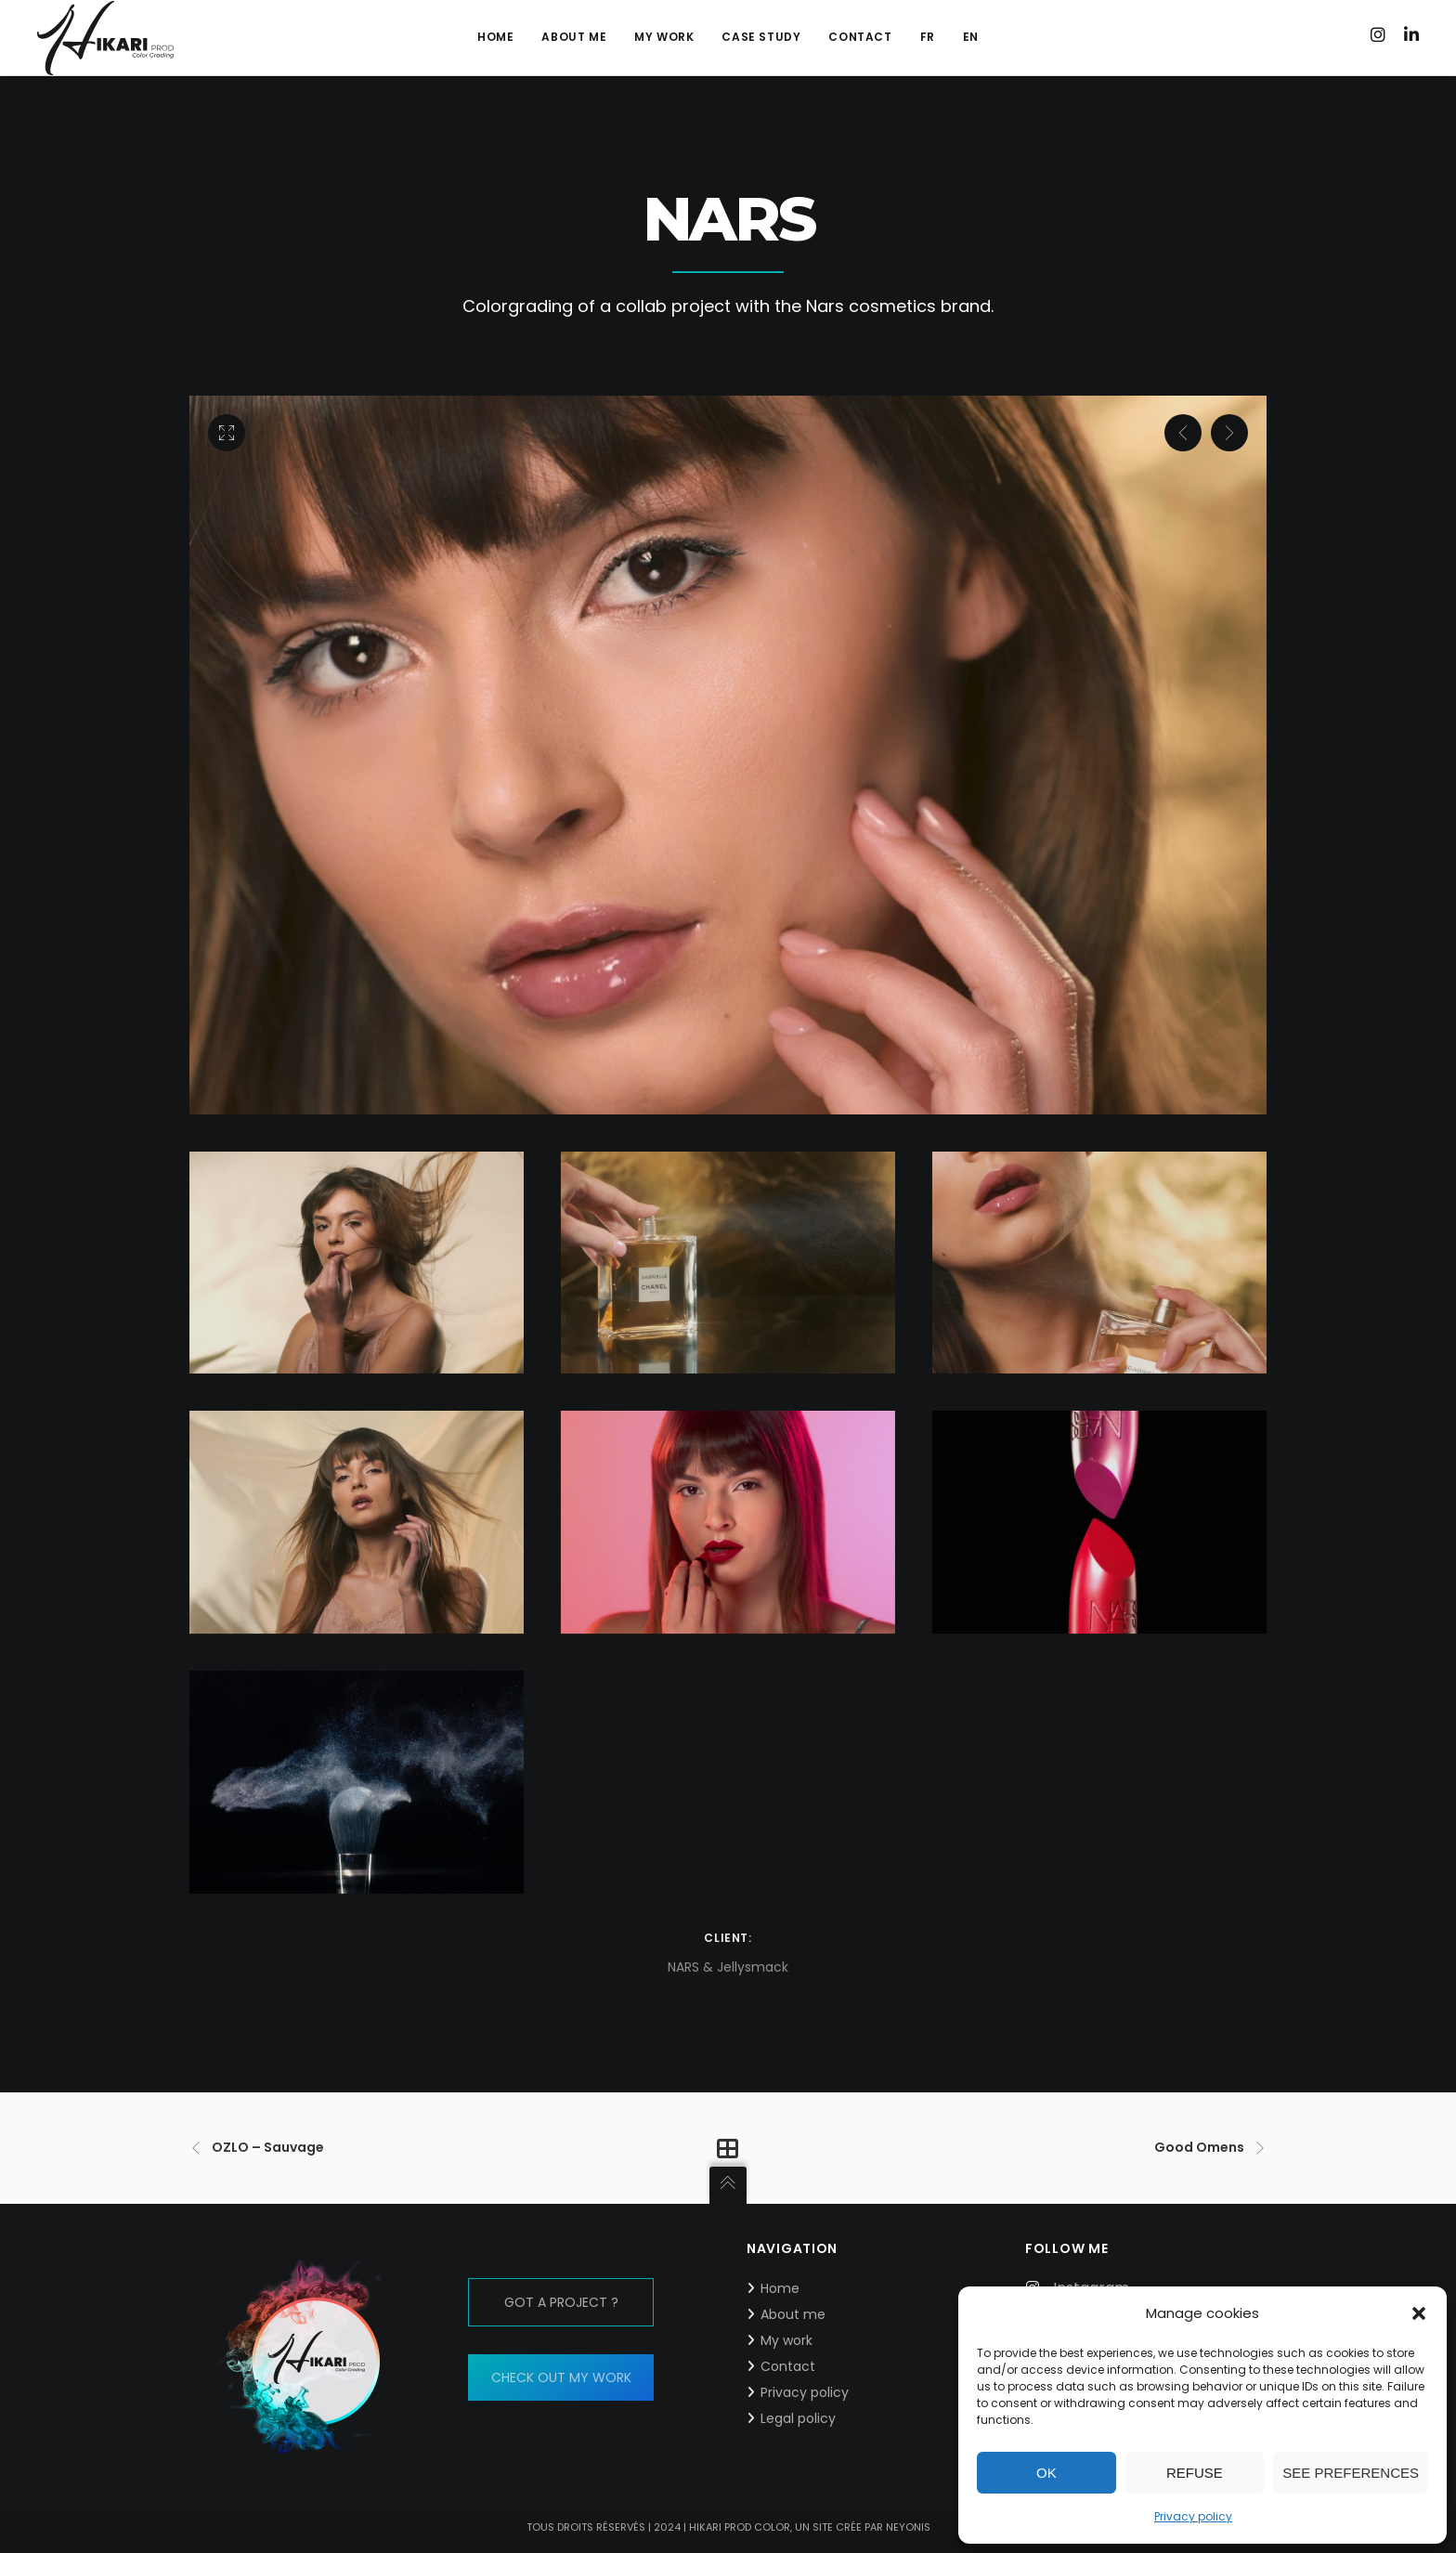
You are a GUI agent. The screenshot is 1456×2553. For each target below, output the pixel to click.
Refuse (1194, 2473)
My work (786, 2340)
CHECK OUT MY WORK (561, 2377)
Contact (787, 2366)
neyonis (908, 2527)
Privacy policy (1193, 2516)
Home (780, 2288)
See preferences (1350, 2473)
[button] (1419, 2313)
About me (793, 2314)
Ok (1046, 2473)
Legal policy (798, 2418)
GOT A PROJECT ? (561, 2302)
